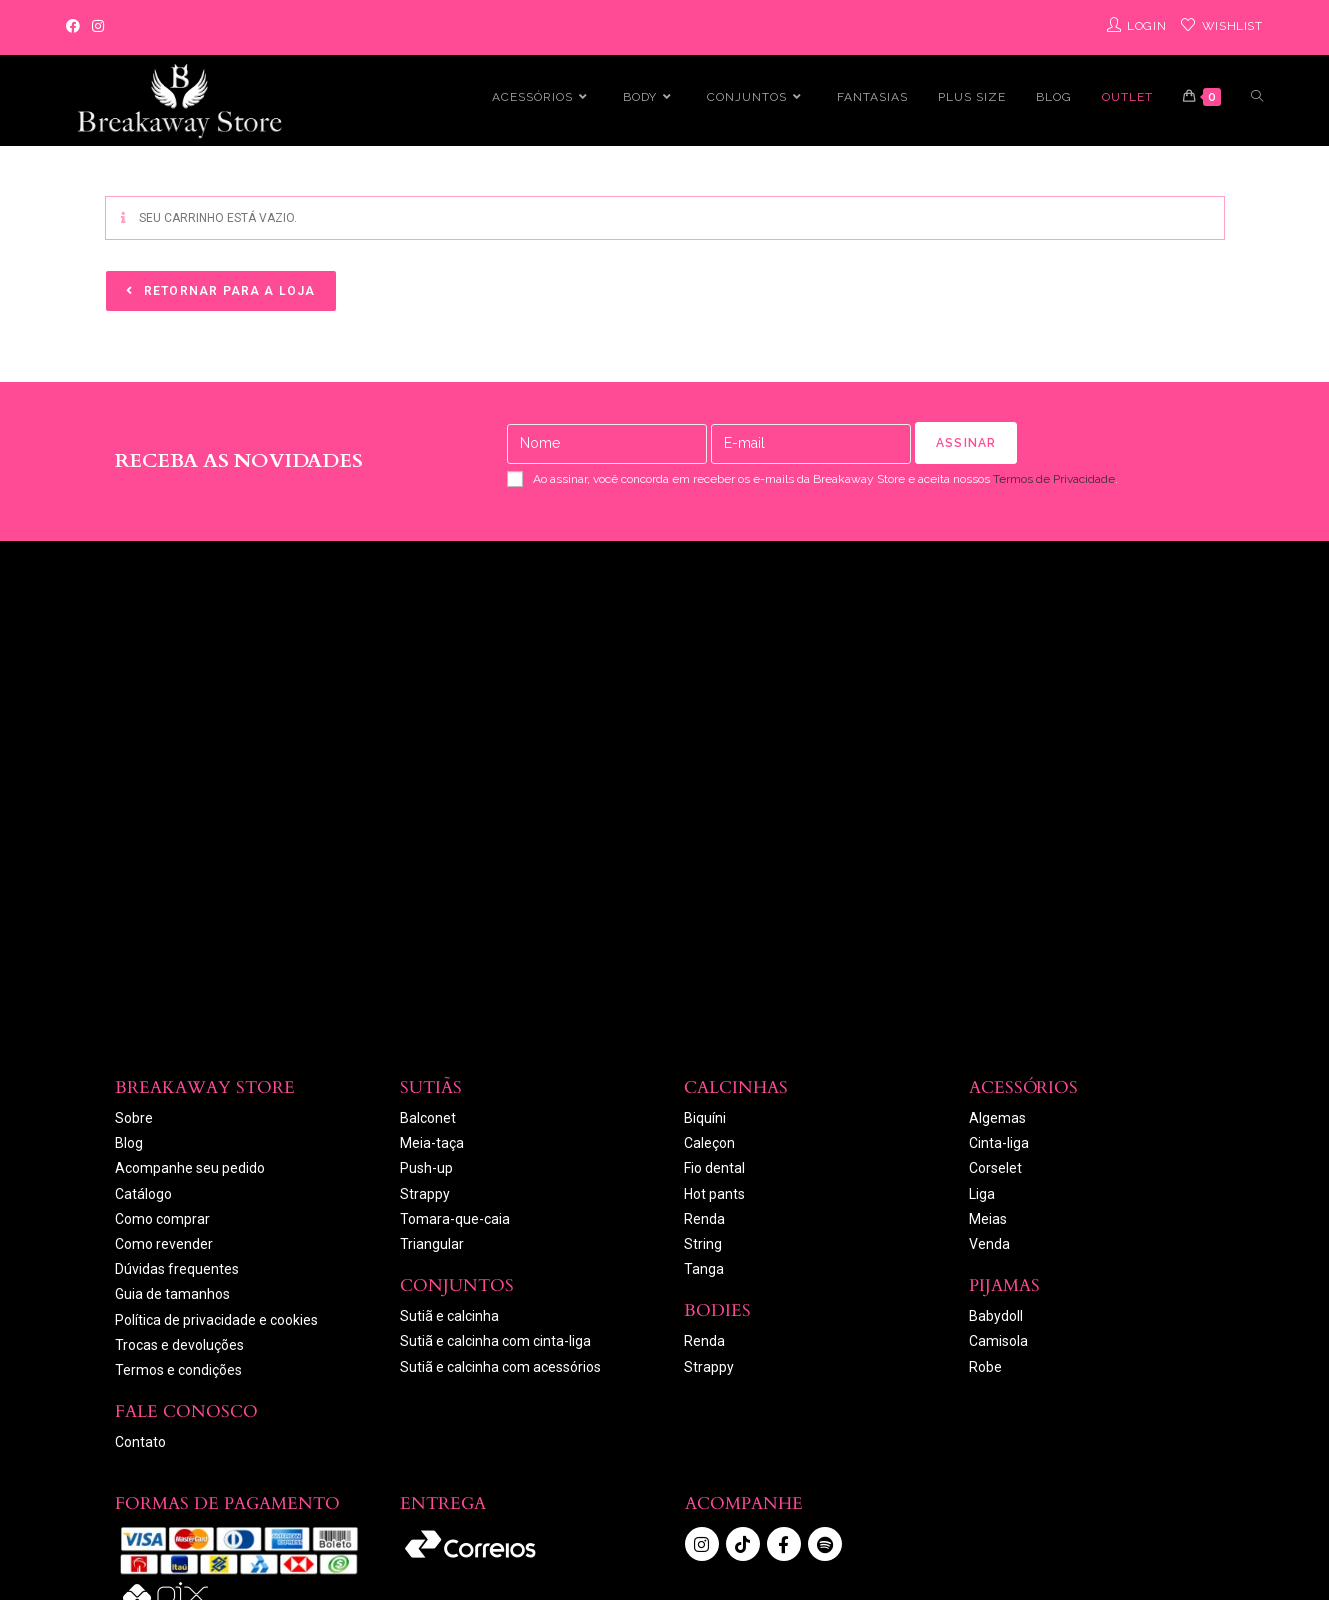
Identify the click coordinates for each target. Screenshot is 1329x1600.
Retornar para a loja (228, 291)
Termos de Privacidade (1054, 479)
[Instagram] (98, 27)
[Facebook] (76, 27)
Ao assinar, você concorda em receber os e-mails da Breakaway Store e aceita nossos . (812, 479)
